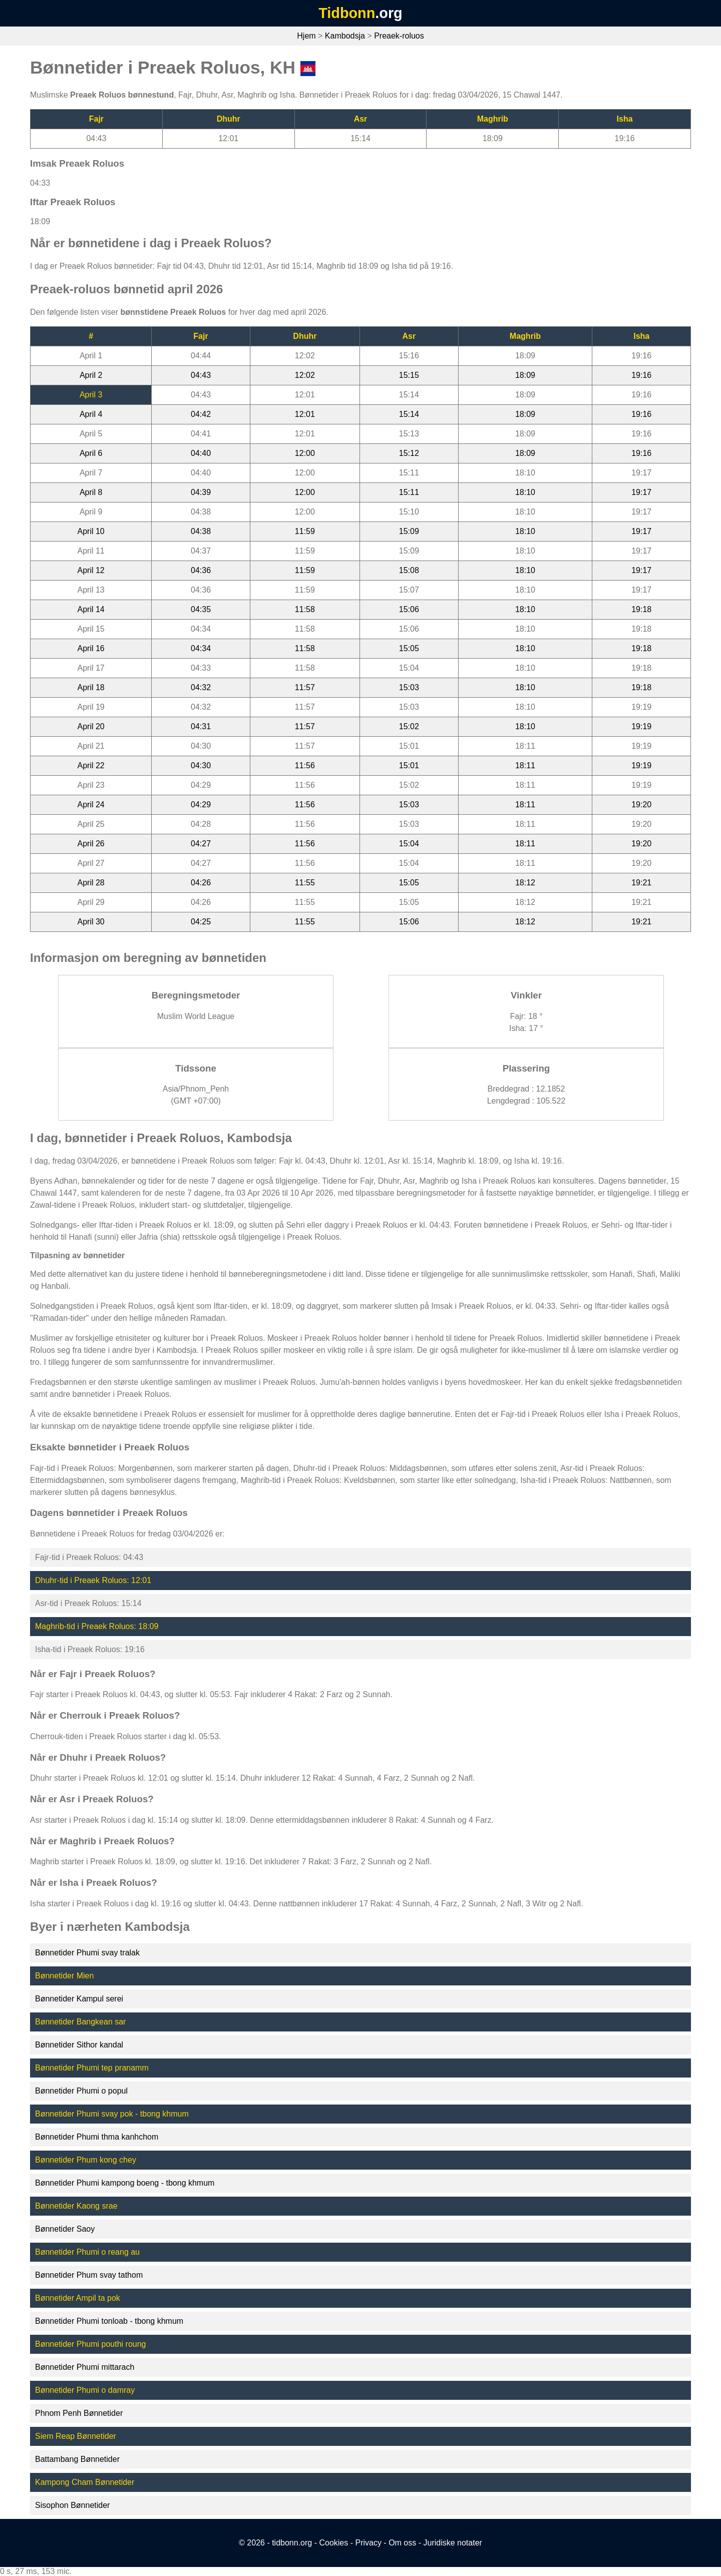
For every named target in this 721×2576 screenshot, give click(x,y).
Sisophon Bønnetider (72, 2505)
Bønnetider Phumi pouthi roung (90, 2344)
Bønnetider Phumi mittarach (84, 2367)
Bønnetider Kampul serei (79, 1998)
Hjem (306, 36)
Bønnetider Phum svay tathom (89, 2275)
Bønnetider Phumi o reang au (87, 2252)
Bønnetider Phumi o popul (81, 2091)
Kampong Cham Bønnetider (84, 2482)
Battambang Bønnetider (77, 2459)
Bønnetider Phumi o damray (85, 2390)
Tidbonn (346, 13)
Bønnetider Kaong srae (76, 2206)
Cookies (333, 2542)
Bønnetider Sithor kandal (79, 2044)
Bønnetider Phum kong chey (85, 2160)
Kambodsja (345, 36)
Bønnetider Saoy (65, 2229)
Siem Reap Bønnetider (75, 2436)
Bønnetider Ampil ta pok (77, 2298)
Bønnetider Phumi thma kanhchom (96, 2137)
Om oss (402, 2542)
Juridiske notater (452, 2542)
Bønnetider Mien (64, 1975)
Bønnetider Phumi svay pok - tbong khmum (112, 2114)
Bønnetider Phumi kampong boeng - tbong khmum (124, 2183)
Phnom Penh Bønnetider (79, 2413)
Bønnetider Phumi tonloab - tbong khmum (109, 2321)
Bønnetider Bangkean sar (80, 2021)
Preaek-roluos (399, 36)
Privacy (368, 2542)
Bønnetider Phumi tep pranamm (92, 2068)
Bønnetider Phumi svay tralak (87, 1952)
